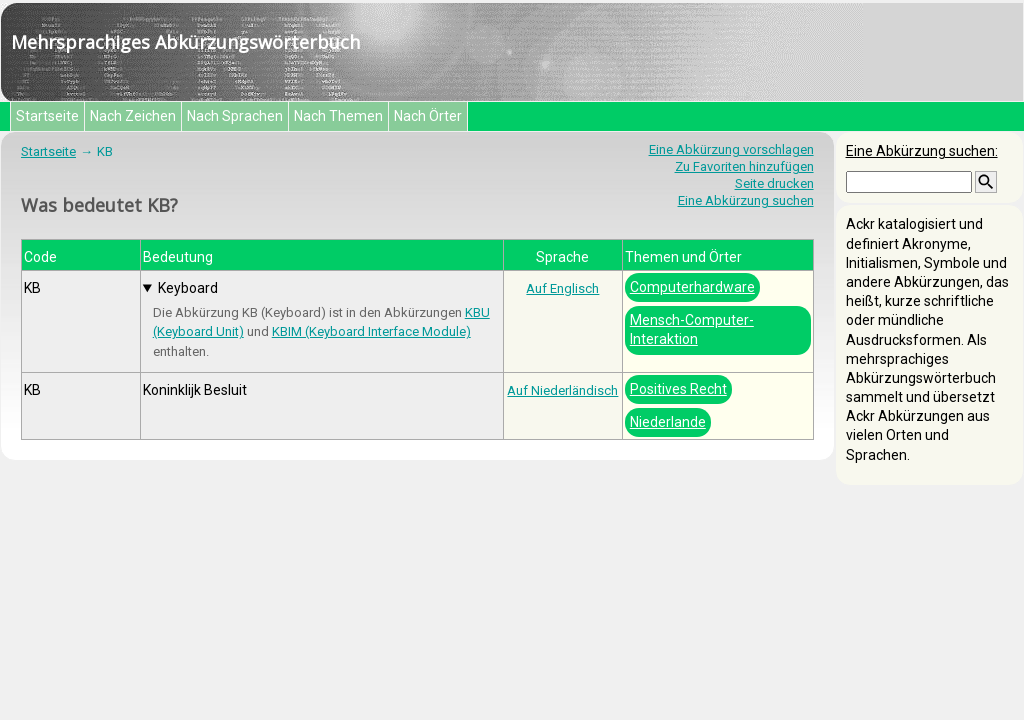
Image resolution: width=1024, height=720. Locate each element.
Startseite (47, 116)
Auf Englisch (562, 288)
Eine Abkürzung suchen (746, 200)
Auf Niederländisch (562, 390)
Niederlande (668, 422)
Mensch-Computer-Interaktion (692, 329)
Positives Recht (678, 389)
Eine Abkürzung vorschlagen (731, 149)
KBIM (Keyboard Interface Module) (371, 331)
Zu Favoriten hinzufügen (744, 166)
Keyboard (188, 288)
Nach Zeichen (133, 116)
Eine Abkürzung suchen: (922, 151)
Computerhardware (692, 287)
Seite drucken (774, 183)
